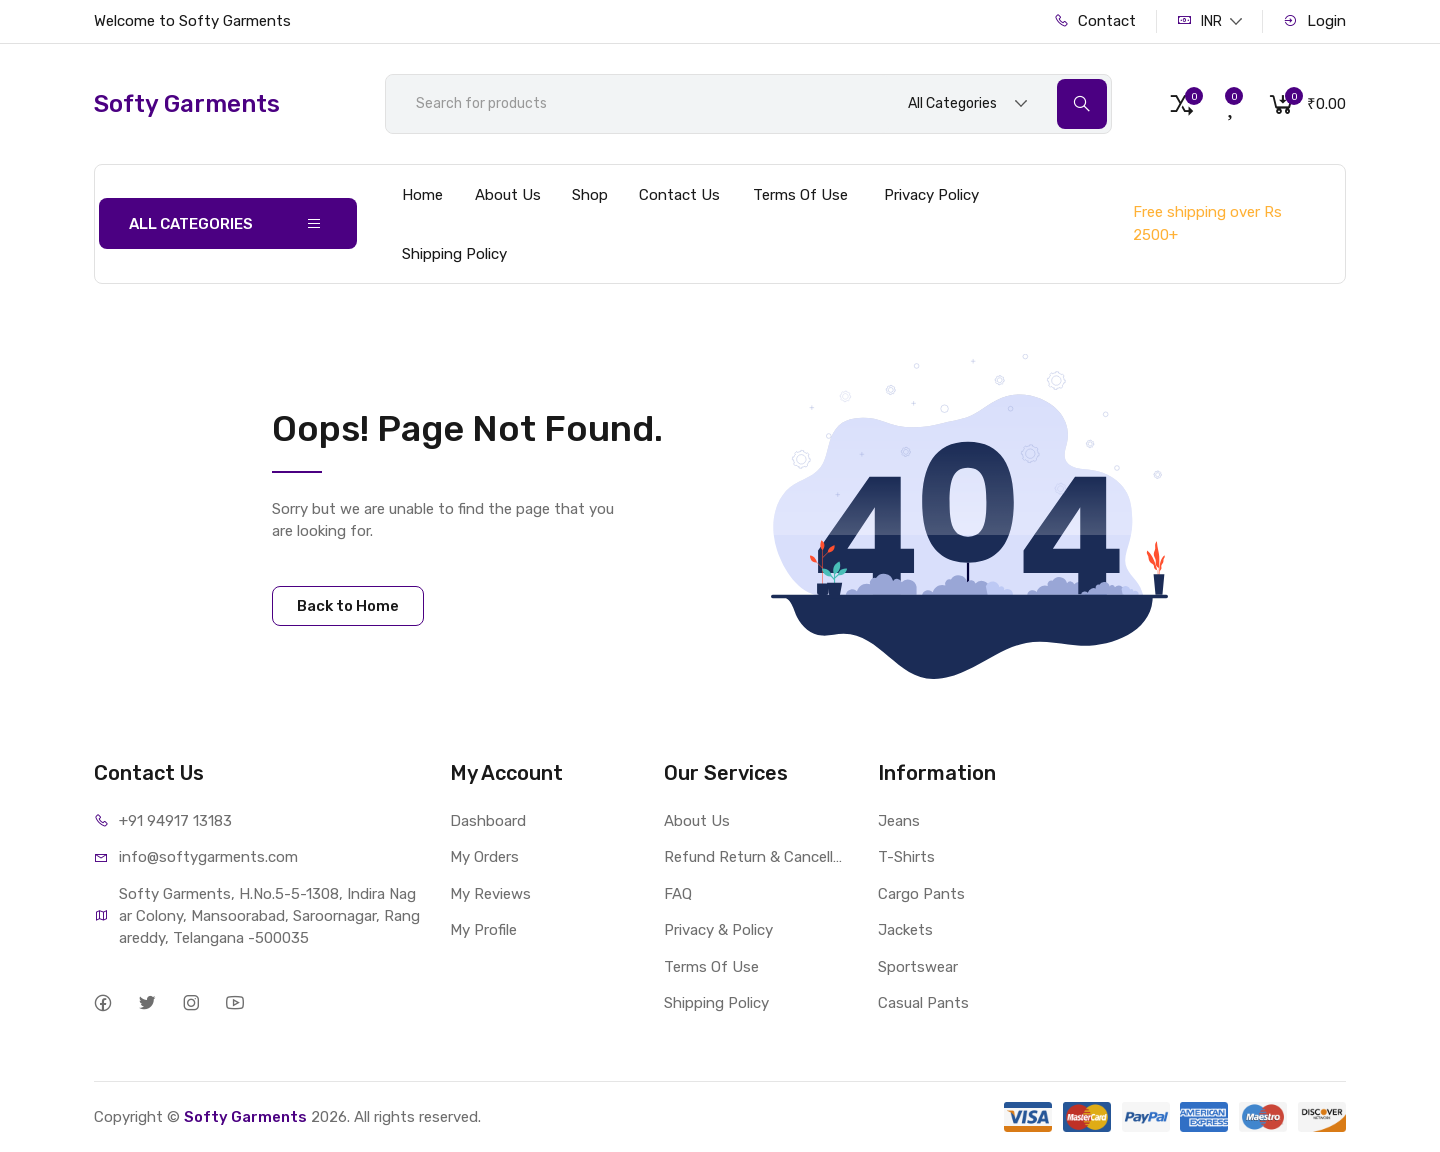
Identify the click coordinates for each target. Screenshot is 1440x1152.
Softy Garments (245, 1117)
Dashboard (488, 821)
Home (422, 195)
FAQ (678, 894)
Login (1314, 21)
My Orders (484, 857)
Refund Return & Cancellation (756, 857)
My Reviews (490, 894)
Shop (590, 195)
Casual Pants (923, 1003)
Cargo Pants (921, 894)
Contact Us (679, 195)
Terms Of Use (800, 195)
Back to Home (348, 606)
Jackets (905, 930)
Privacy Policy (931, 195)
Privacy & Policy (718, 930)
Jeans (899, 821)
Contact (1095, 21)
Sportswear (918, 967)
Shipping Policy (454, 254)
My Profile (483, 930)
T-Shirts (906, 857)
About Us (508, 195)
